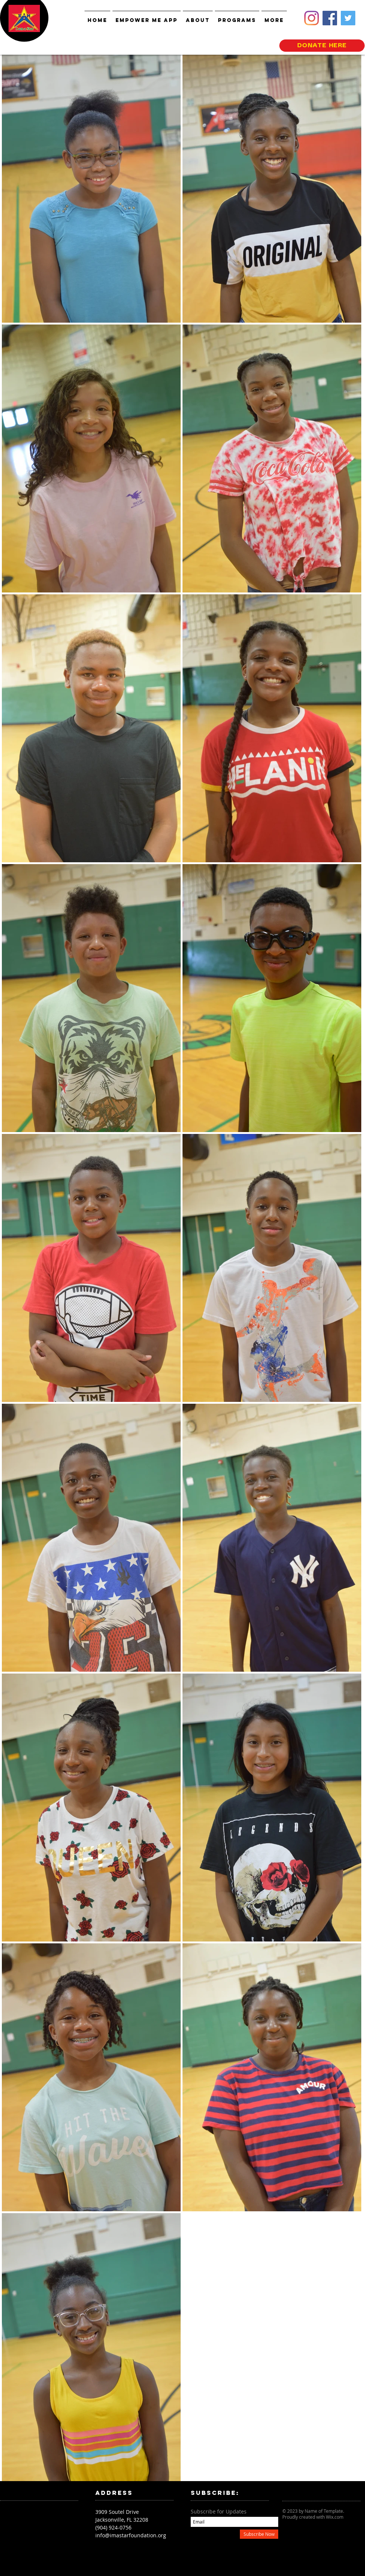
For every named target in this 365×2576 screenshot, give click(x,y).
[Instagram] (311, 18)
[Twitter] (348, 18)
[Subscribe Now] (259, 2534)
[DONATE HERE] (322, 45)
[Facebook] (330, 18)
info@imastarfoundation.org (130, 2535)
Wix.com (334, 2517)
